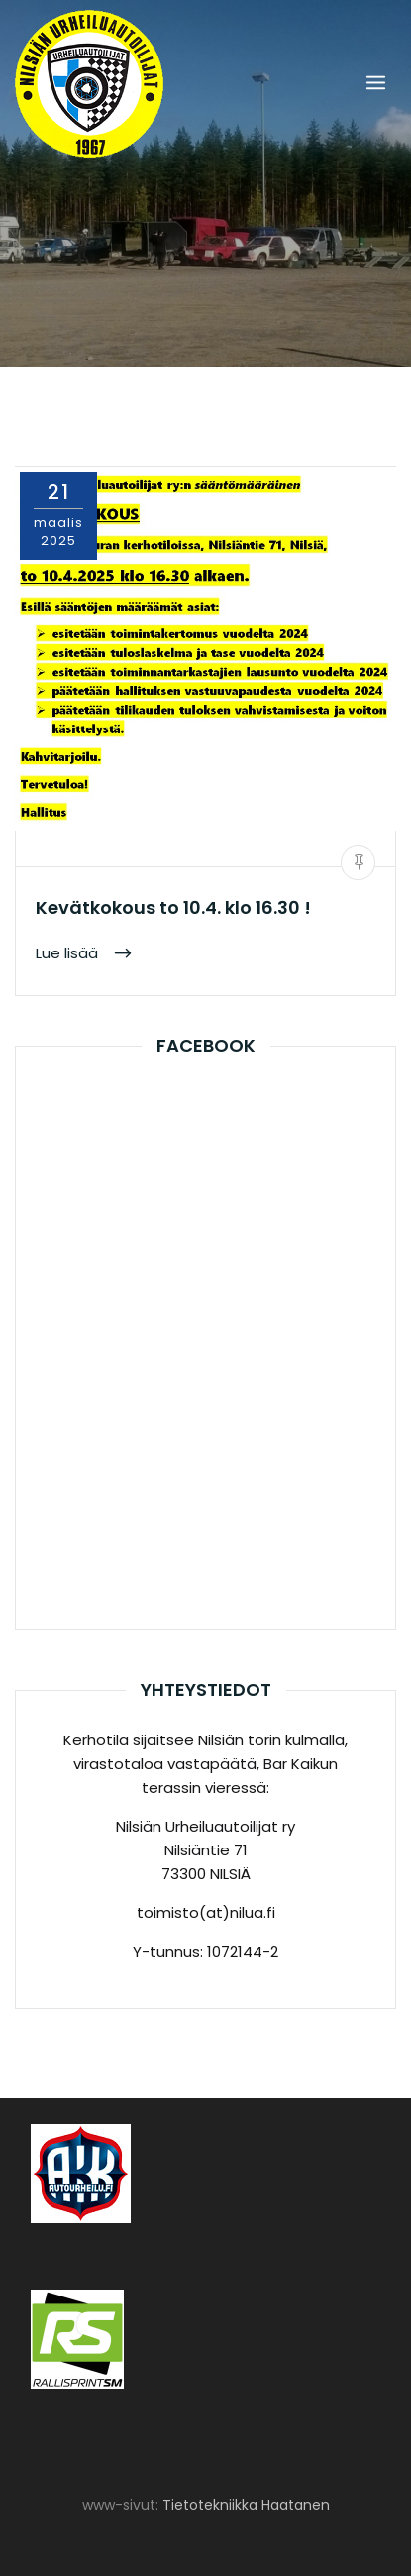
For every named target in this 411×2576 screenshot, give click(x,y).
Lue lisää (69, 953)
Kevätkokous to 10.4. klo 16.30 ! (173, 907)
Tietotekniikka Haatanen (246, 2505)
